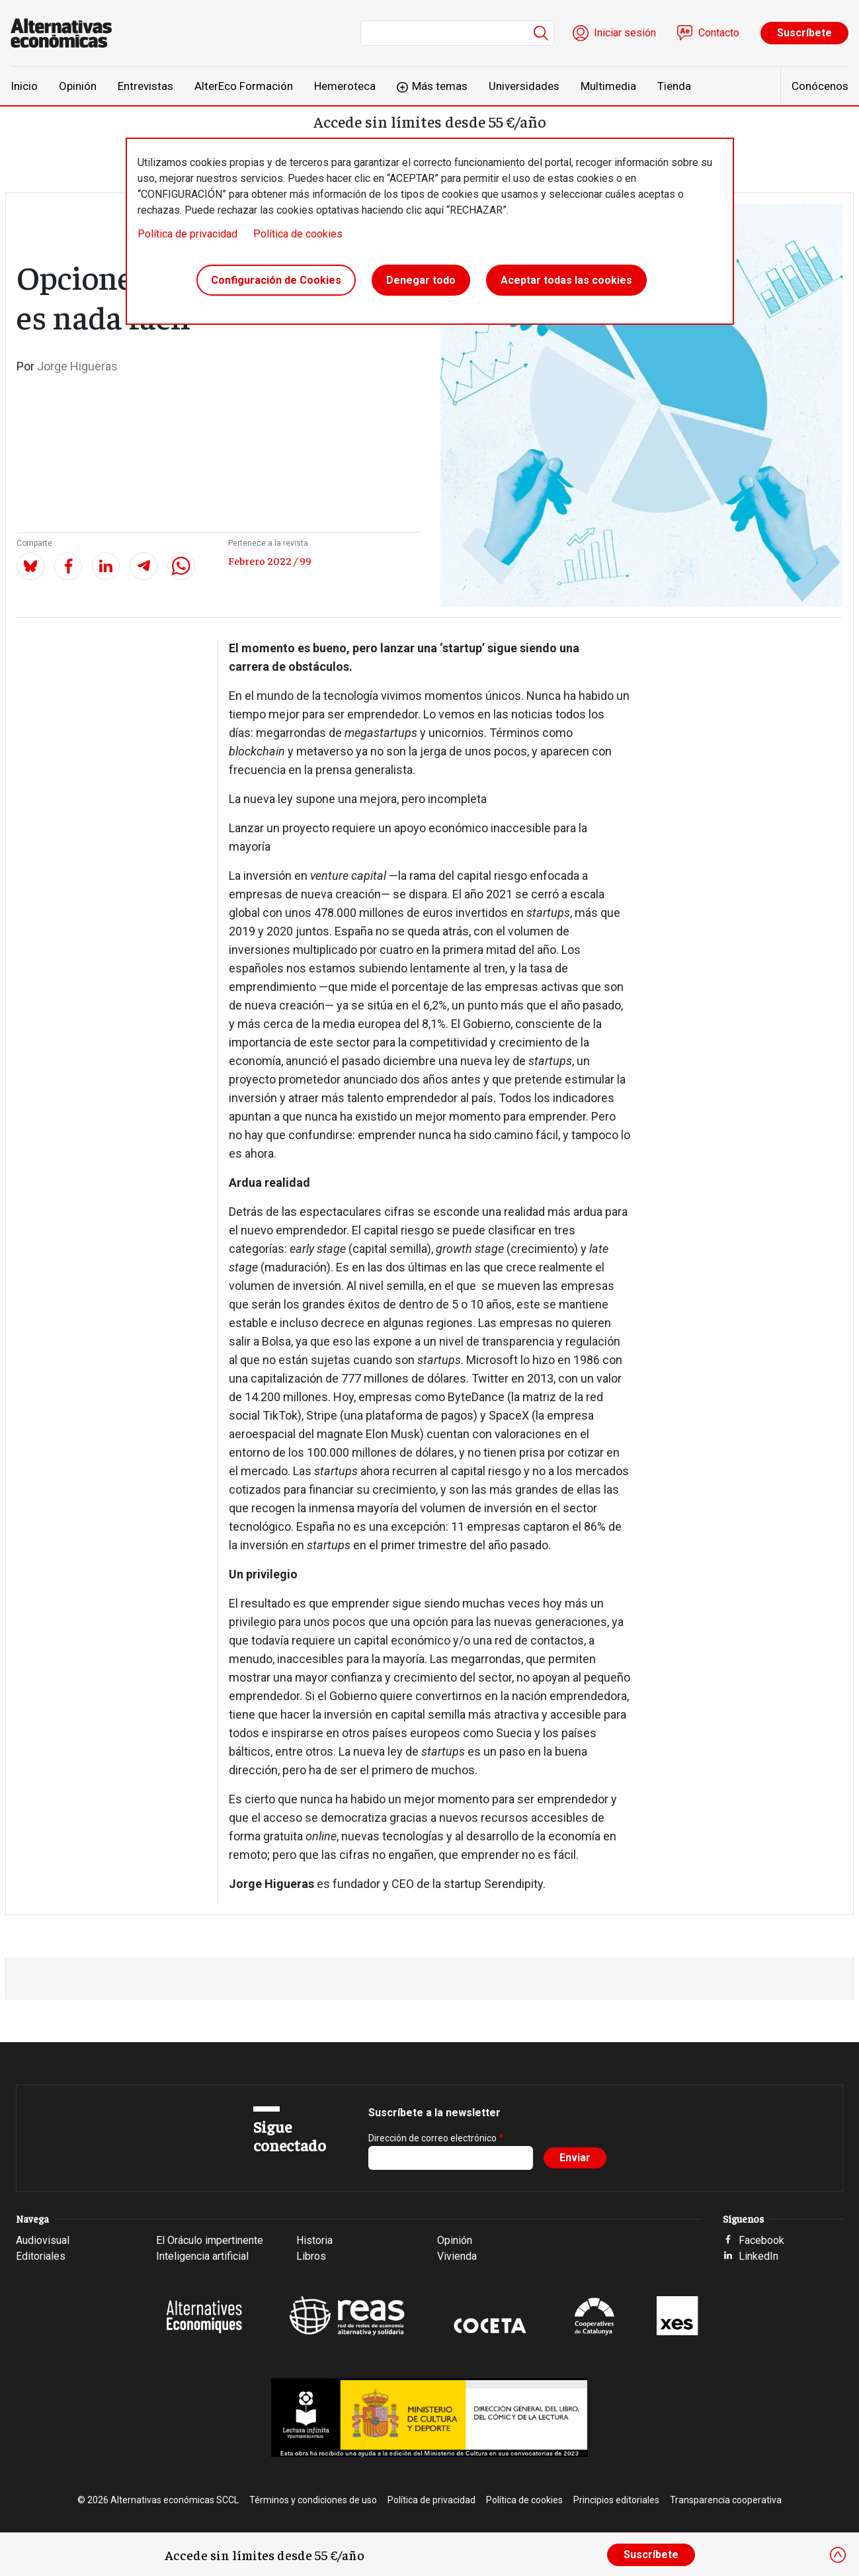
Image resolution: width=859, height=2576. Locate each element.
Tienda (674, 86)
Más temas (440, 86)
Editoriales (40, 2256)
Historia (314, 2240)
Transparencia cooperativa (726, 2500)
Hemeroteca (345, 86)
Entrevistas (145, 86)
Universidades (524, 86)
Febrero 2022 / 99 (269, 560)
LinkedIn (758, 2256)
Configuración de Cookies (276, 280)
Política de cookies (298, 234)
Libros (311, 2256)
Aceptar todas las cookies (566, 280)
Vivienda (457, 2256)
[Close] (837, 2554)
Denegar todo (421, 280)
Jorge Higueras (77, 366)
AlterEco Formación (243, 86)
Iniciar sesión (625, 32)
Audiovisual (42, 2240)
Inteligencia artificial (202, 2256)
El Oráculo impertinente (209, 2240)
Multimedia (608, 86)
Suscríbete (804, 32)
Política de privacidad (187, 234)
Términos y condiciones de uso (313, 2500)
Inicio (24, 86)
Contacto (718, 32)
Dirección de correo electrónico (432, 2138)
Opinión (78, 86)
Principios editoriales (616, 2500)
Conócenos (820, 86)
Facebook (761, 2240)
